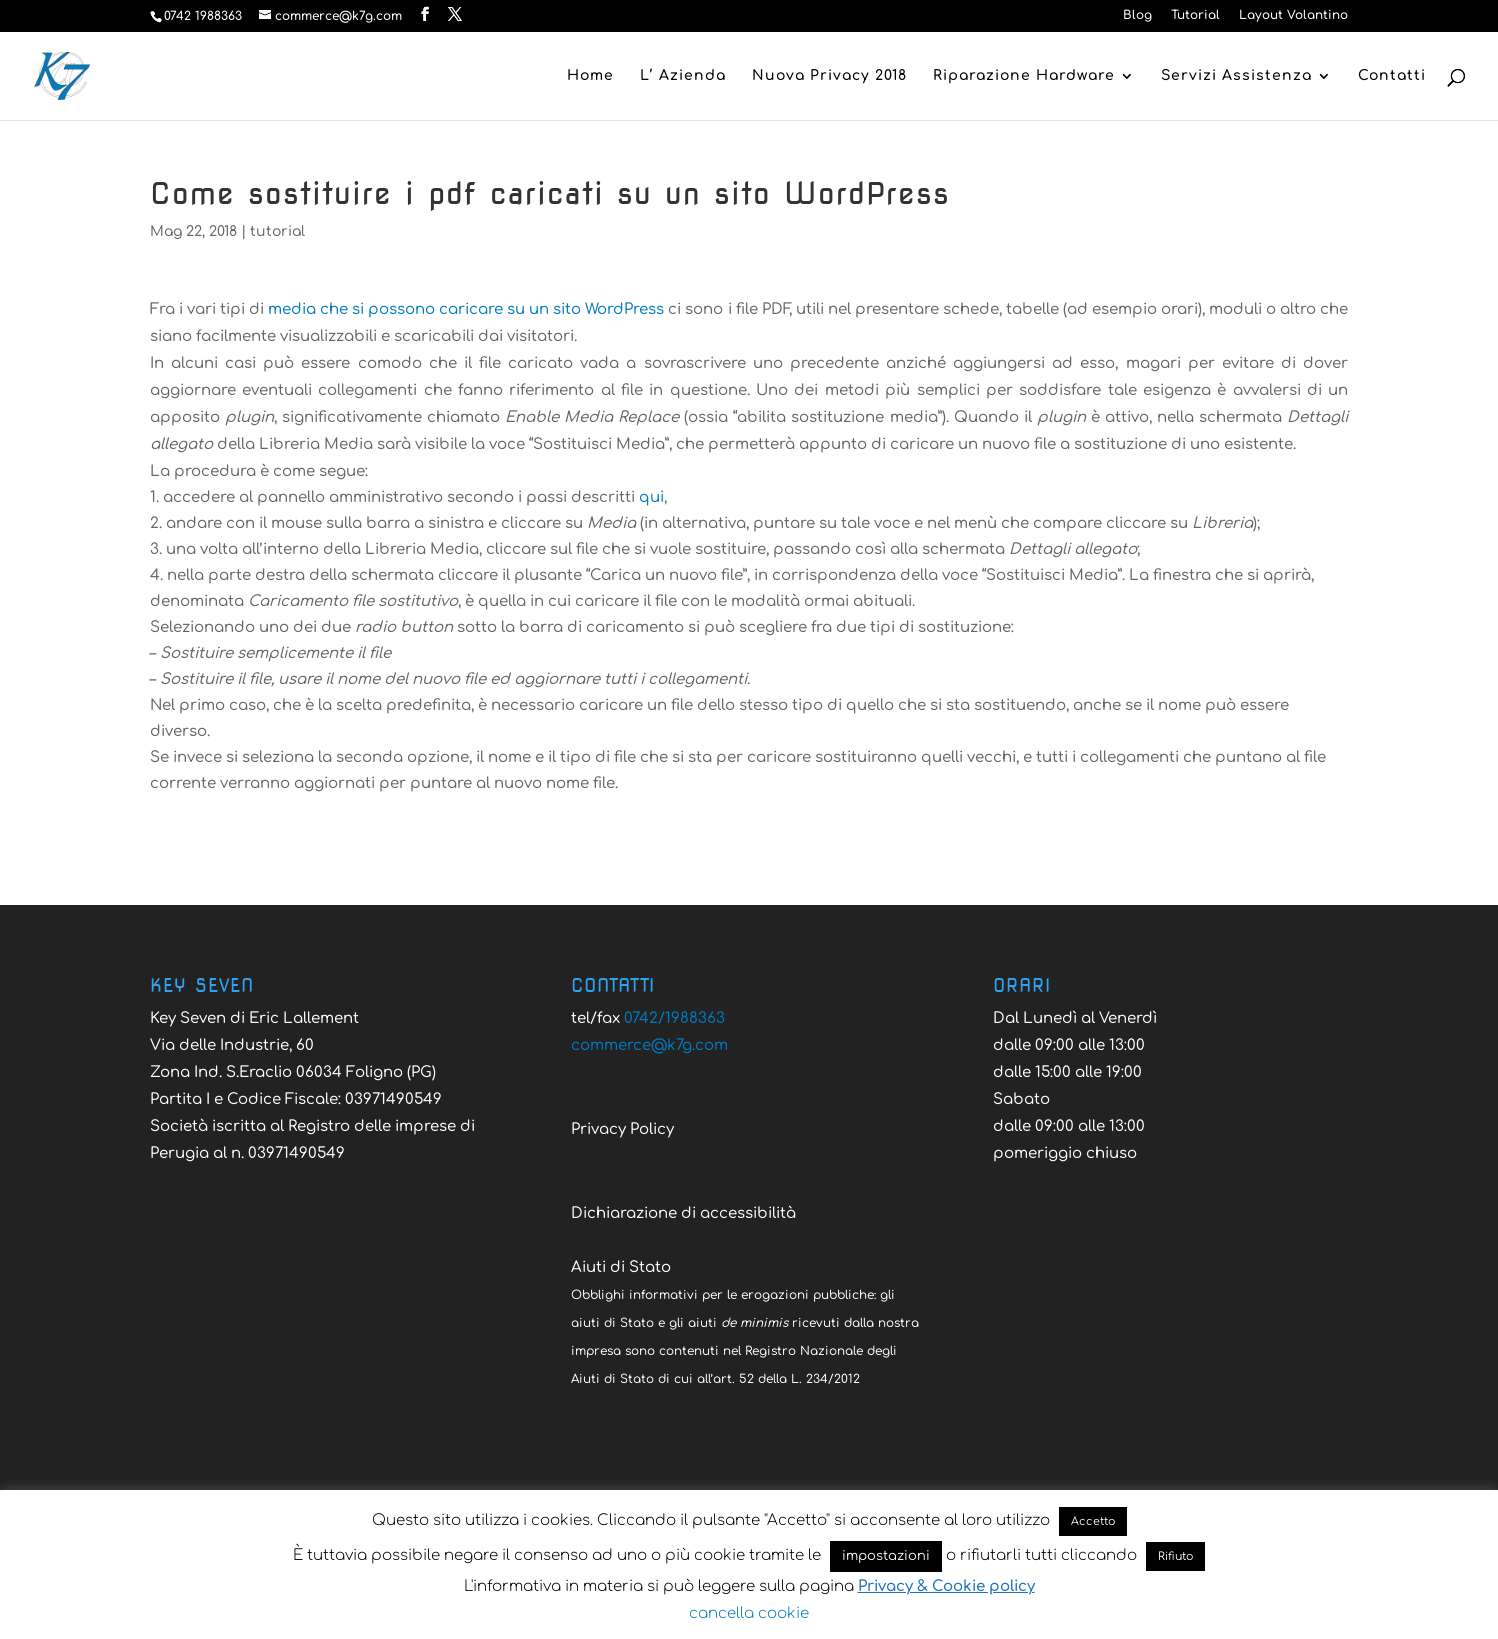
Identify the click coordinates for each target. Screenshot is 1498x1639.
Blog (1137, 15)
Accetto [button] (1093, 1521)
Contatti (1392, 76)
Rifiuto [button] (1175, 1556)
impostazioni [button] (886, 1556)
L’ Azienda (683, 76)
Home (590, 76)
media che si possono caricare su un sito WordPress (466, 309)
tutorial (277, 231)
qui (651, 497)
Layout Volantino (1293, 15)
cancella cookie (749, 1613)
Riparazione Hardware (1024, 76)
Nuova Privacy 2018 (829, 76)
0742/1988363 (674, 1018)
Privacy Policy (622, 1129)
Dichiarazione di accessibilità (683, 1213)
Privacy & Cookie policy (946, 1586)
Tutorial (1195, 15)
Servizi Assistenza (1236, 76)
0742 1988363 (203, 16)
